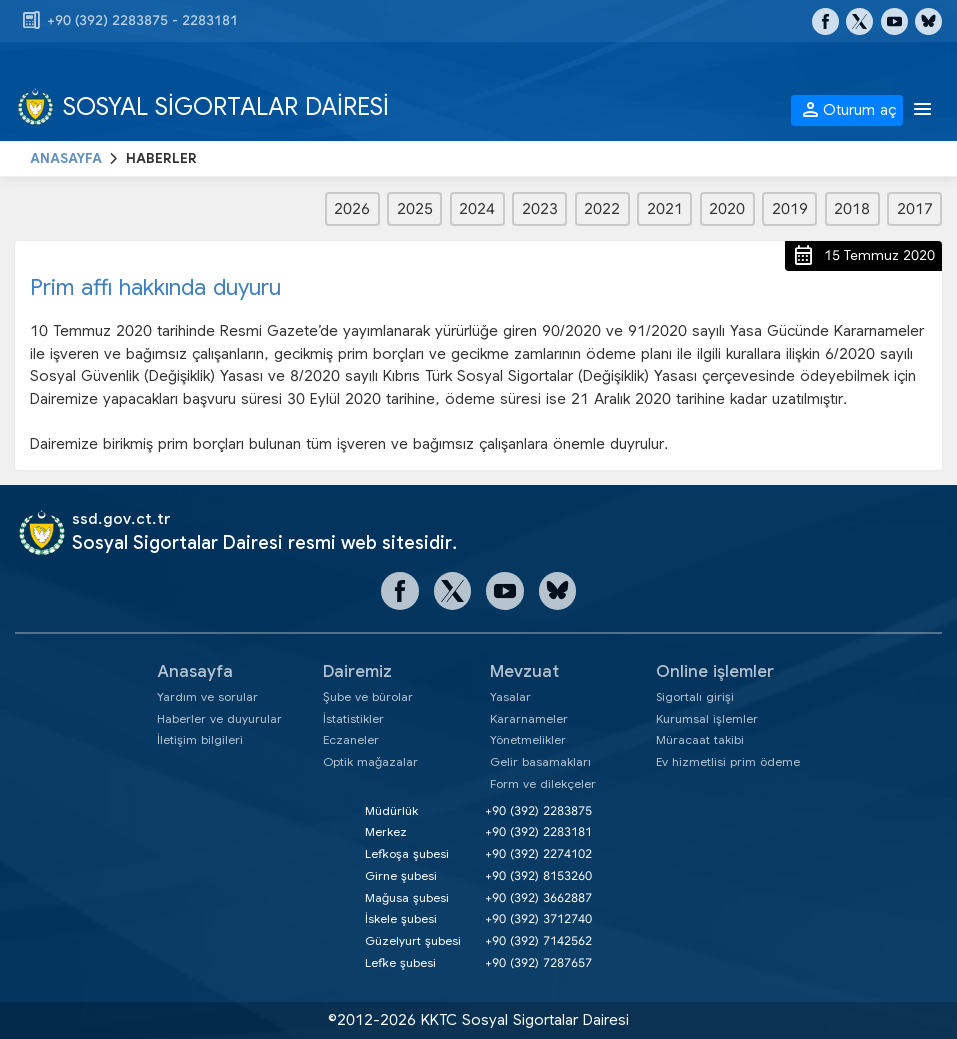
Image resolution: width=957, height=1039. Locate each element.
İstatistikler (353, 718)
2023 (540, 209)
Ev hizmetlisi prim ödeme (728, 761)
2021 (665, 209)
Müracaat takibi (700, 739)
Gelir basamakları (540, 761)
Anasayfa (195, 671)
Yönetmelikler (528, 739)
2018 (852, 209)
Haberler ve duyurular (219, 718)
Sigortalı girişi (695, 696)
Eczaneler (351, 739)
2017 (915, 209)
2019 (790, 209)
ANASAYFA (66, 158)
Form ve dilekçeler (543, 783)
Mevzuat (524, 671)
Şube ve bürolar (368, 696)
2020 (727, 209)
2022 (602, 209)
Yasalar (510, 696)
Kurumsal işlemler (707, 718)
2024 (477, 209)
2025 (415, 209)
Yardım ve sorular (207, 696)
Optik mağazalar (370, 761)
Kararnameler (529, 718)
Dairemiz (357, 671)
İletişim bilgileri (200, 739)
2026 (352, 209)
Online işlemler (715, 671)
